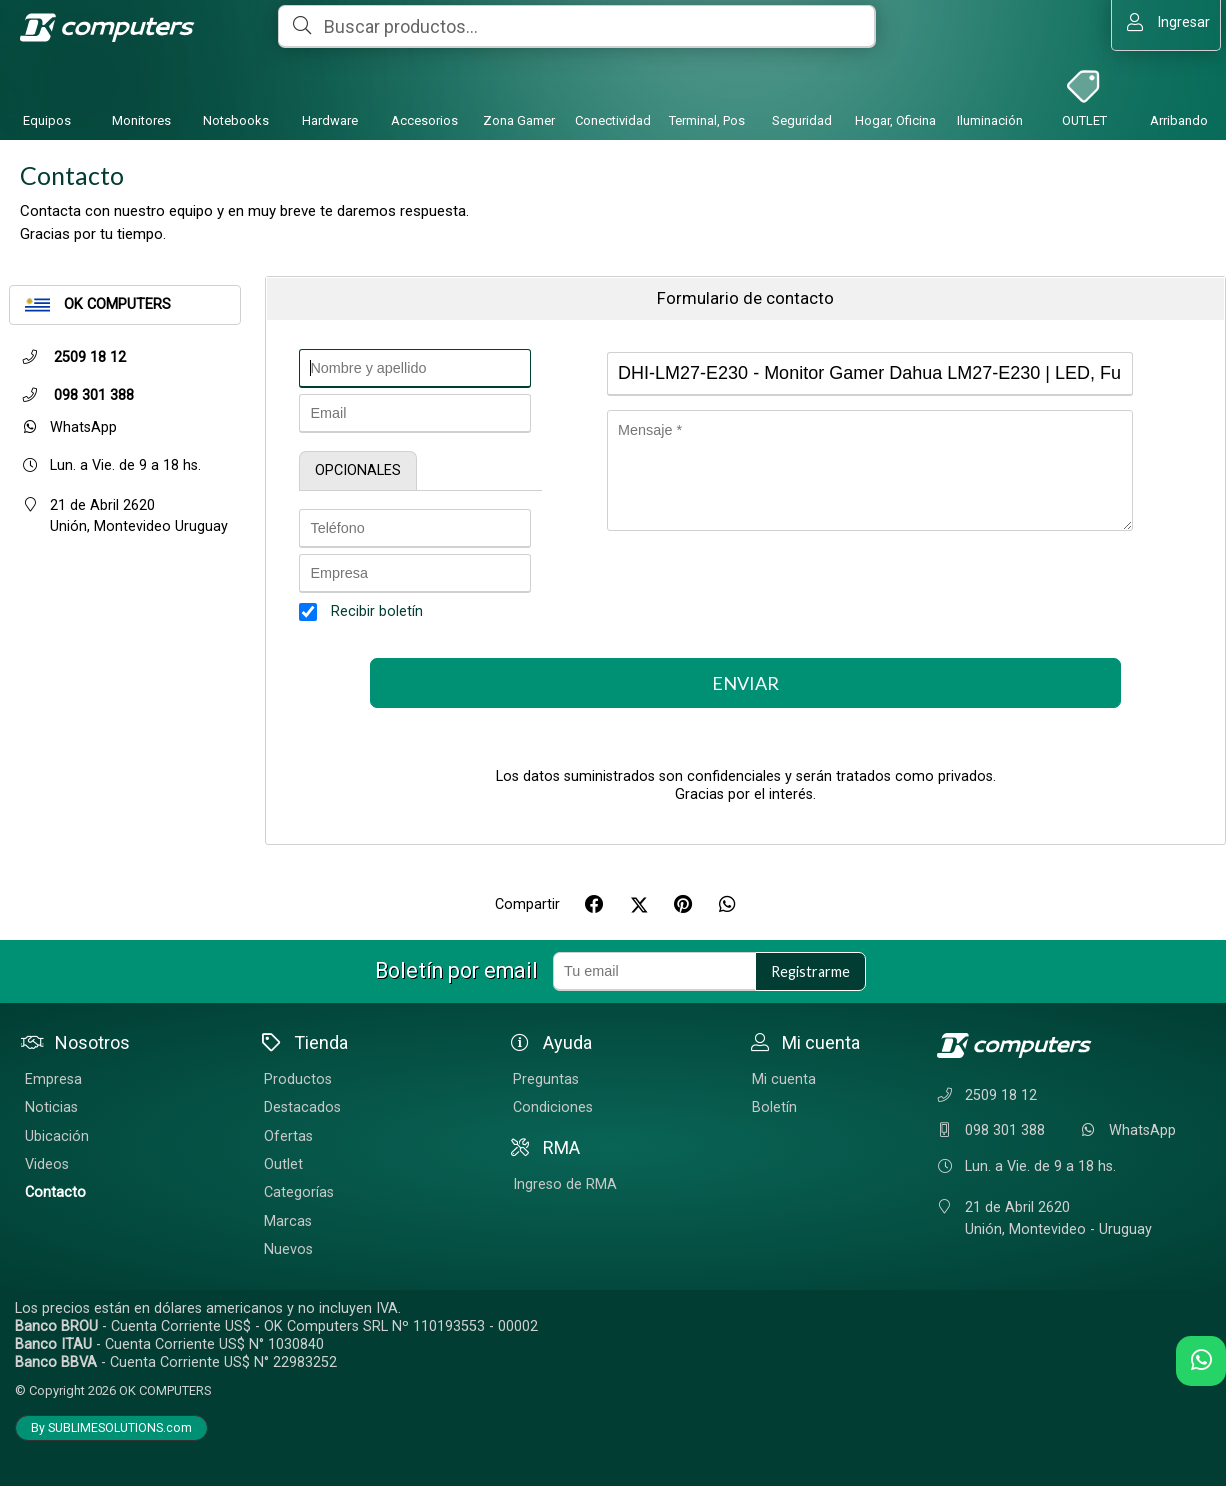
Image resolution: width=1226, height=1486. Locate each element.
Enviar (745, 683)
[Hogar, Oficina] (896, 84)
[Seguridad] (802, 84)
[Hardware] (330, 84)
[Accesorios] (424, 84)
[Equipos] (47, 84)
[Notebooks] (236, 84)
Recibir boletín (377, 611)
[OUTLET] (1085, 84)
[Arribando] (1179, 84)
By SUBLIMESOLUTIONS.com (111, 1428)
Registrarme (810, 971)
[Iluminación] (990, 84)
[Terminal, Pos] (707, 84)
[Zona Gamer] (519, 84)
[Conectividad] (613, 84)
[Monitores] (141, 84)
